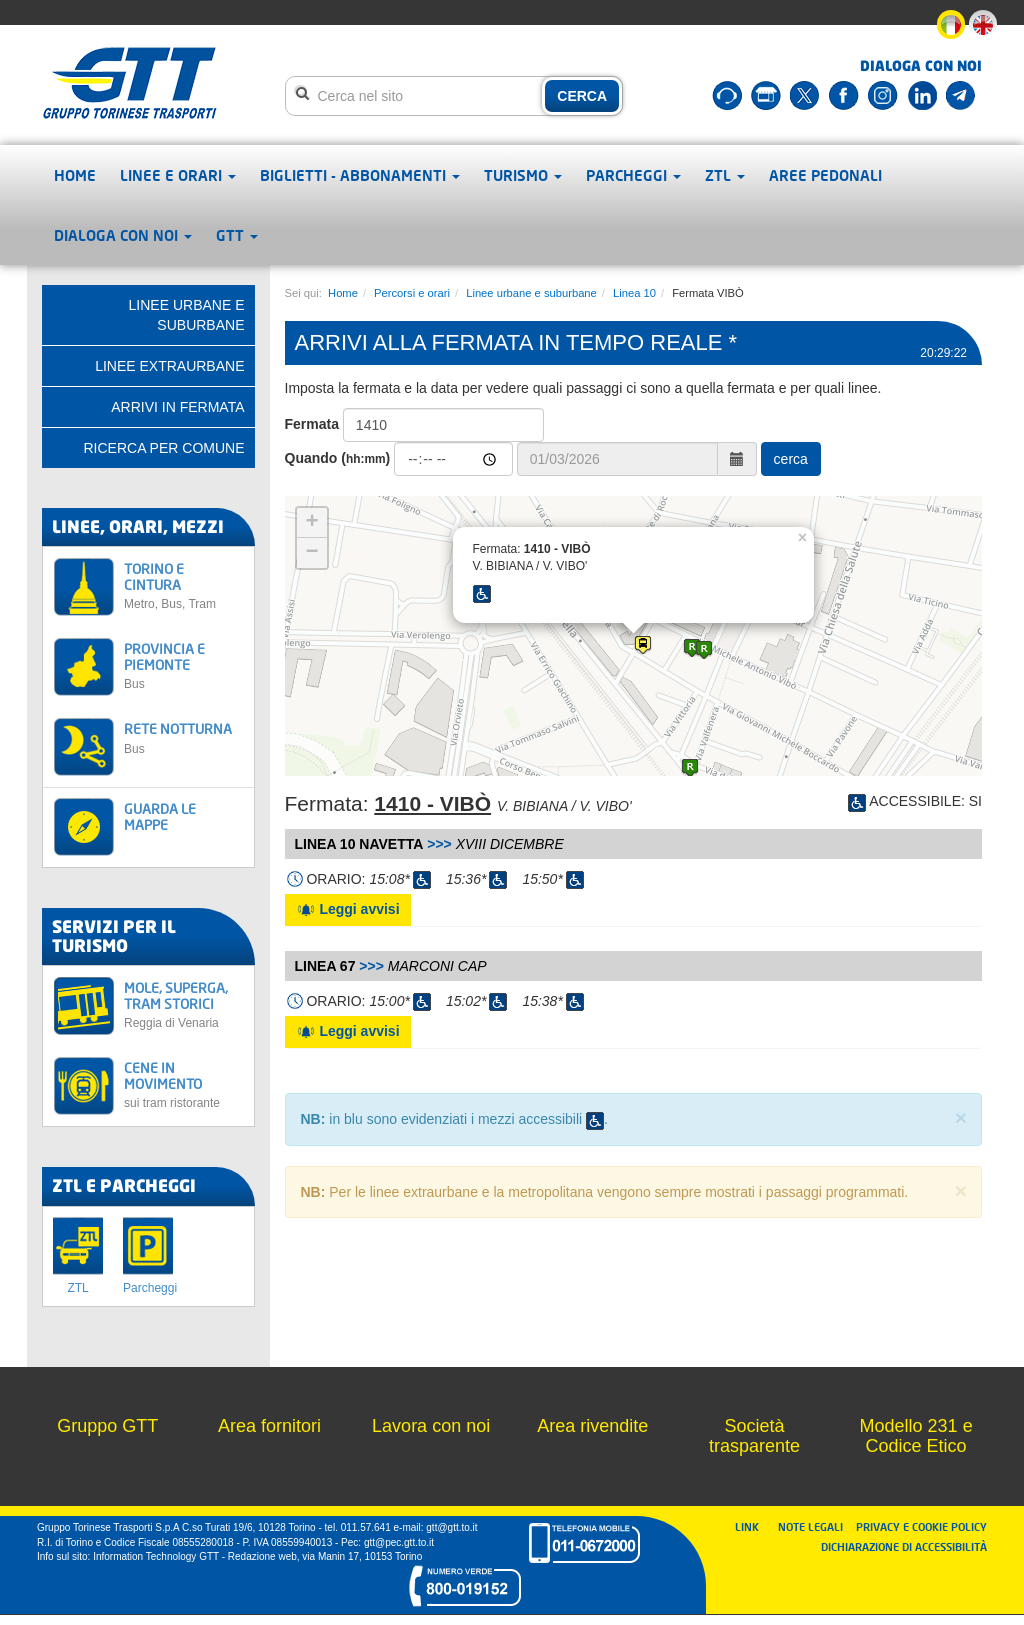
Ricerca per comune (163, 448)
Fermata (312, 424)
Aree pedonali (825, 175)
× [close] (961, 1117)
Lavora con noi (431, 1426)
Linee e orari (178, 175)
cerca (791, 459)
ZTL (725, 175)
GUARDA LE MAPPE (160, 816)
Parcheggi (633, 175)
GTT (237, 235)
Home (75, 175)
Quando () (338, 458)
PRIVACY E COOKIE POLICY (921, 1526)
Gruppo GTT (107, 1426)
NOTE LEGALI (815, 1526)
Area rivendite (592, 1426)
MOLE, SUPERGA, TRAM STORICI (183, 1004)
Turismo (523, 175)
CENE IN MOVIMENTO (183, 1084)
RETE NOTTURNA (183, 737)
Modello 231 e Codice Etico (916, 1436)
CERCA (582, 96)
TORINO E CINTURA (183, 585)
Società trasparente (754, 1436)
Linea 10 (634, 293)
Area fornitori (269, 1426)
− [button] (311, 553)
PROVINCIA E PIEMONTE (183, 665)
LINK (753, 1526)
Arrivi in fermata (177, 407)
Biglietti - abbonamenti (360, 175)
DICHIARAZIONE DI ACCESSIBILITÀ (904, 1546)
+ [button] (311, 523)
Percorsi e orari (412, 293)
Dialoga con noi (123, 235)
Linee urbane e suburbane (531, 293)
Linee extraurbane (169, 366)
